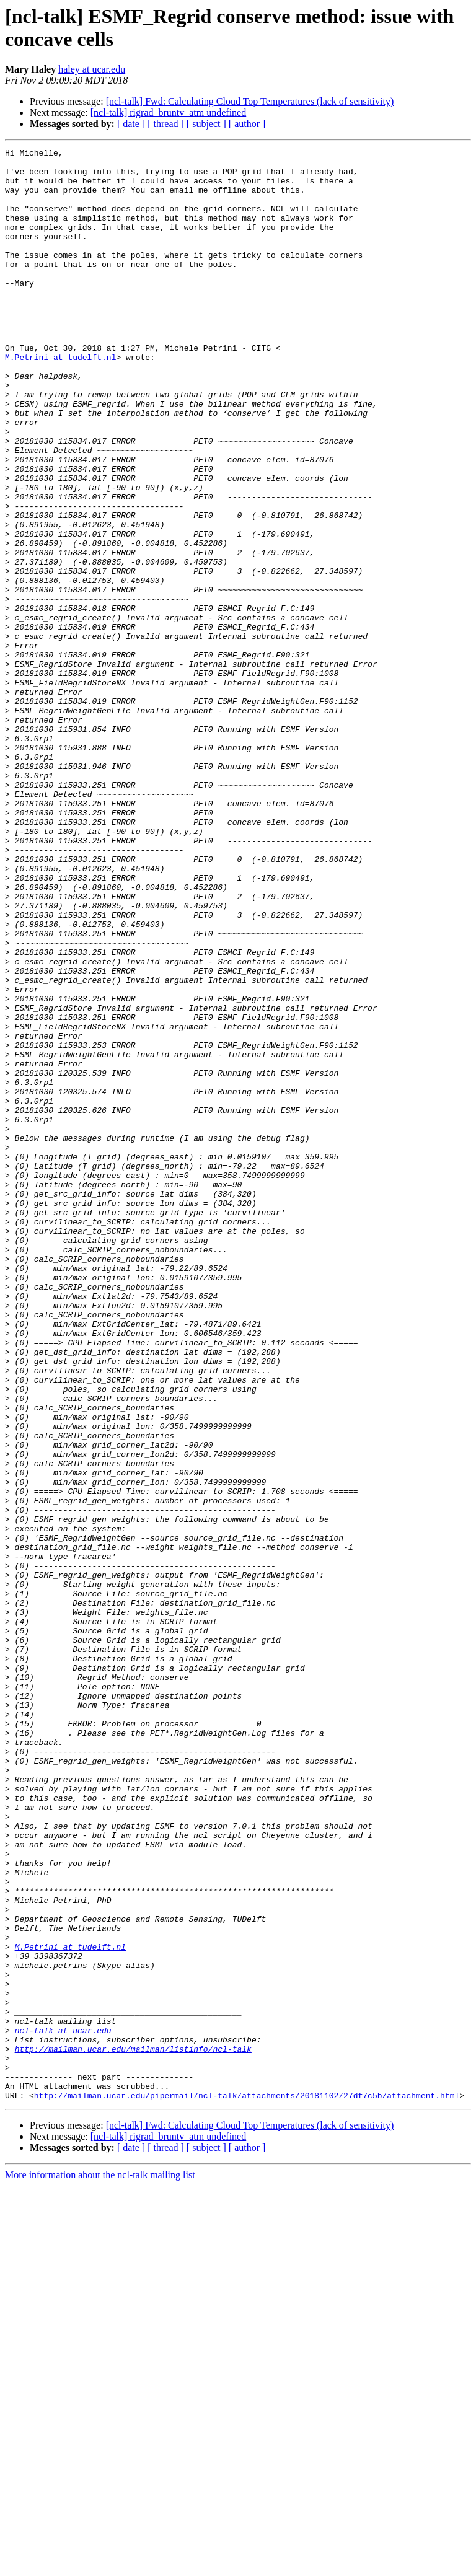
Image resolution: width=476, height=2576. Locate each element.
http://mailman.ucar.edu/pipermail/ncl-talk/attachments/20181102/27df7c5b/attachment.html (246, 2485)
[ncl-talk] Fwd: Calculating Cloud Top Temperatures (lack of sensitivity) (250, 101)
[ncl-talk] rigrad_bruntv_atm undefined (168, 112)
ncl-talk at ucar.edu (63, 2407)
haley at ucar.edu (91, 69)
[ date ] (131, 123)
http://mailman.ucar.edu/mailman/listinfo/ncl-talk (133, 2429)
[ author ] (247, 123)
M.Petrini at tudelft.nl (60, 399)
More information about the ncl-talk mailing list (100, 2565)
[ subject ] (206, 123)
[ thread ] (166, 123)
